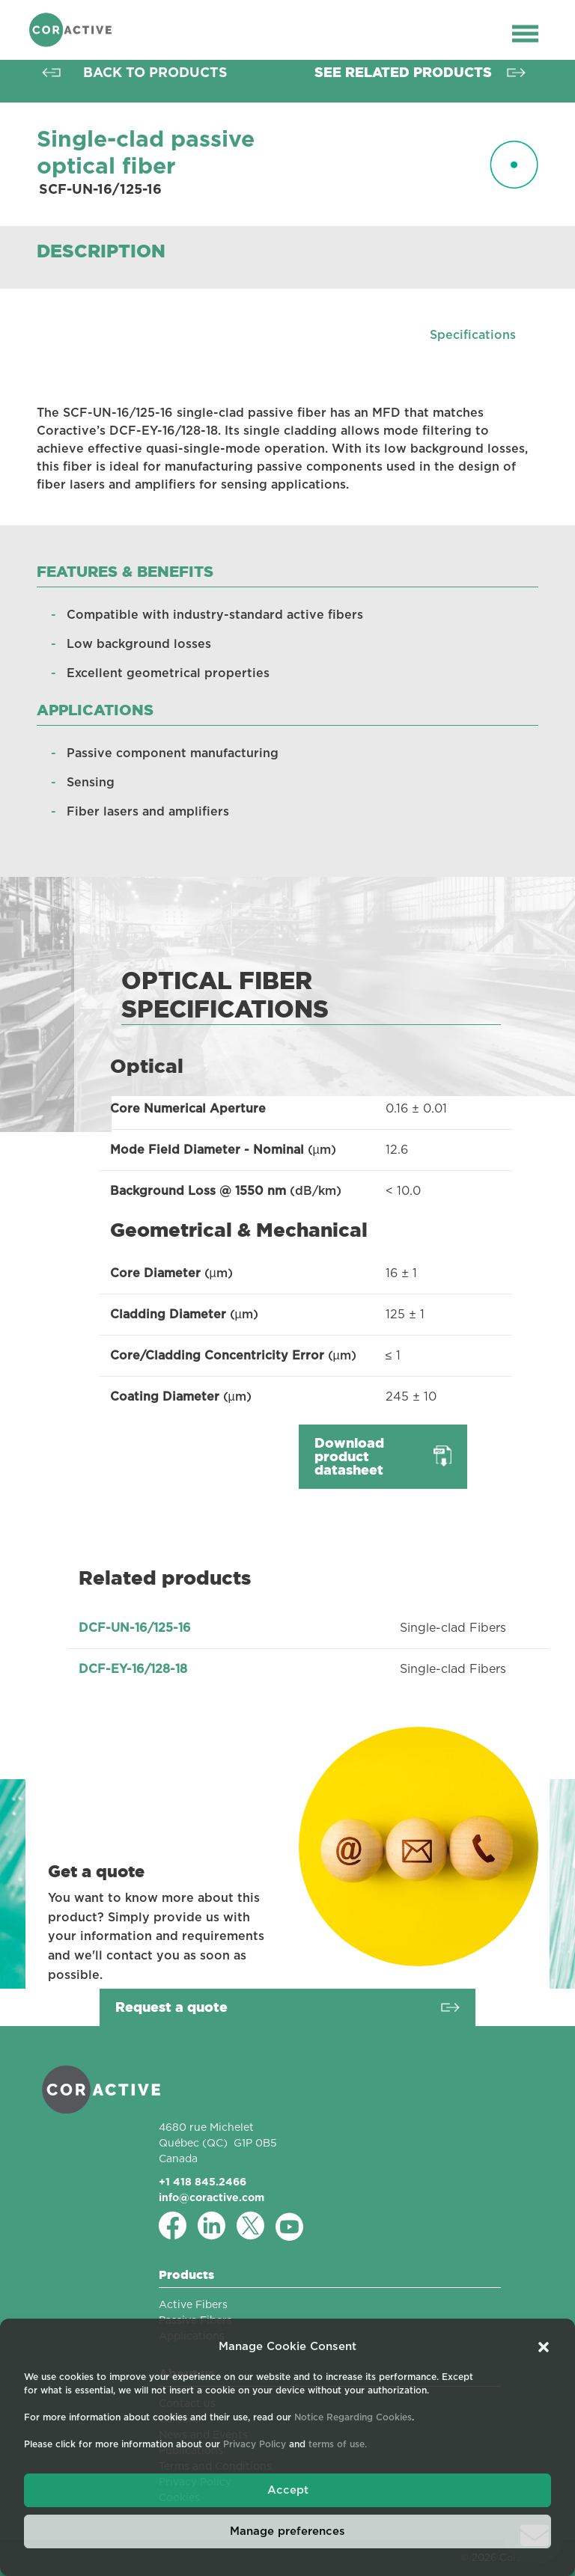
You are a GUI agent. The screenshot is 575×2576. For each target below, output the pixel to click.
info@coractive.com (211, 2197)
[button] (543, 2347)
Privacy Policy (254, 2444)
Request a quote (171, 2007)
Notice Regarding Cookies (353, 2417)
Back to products (155, 72)
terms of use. (337, 2444)
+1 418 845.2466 (202, 2182)
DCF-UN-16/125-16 (135, 1628)
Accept (287, 2490)
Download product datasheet (349, 1456)
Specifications (473, 335)
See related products (403, 72)
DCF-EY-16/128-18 (133, 1669)
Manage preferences (287, 2531)
